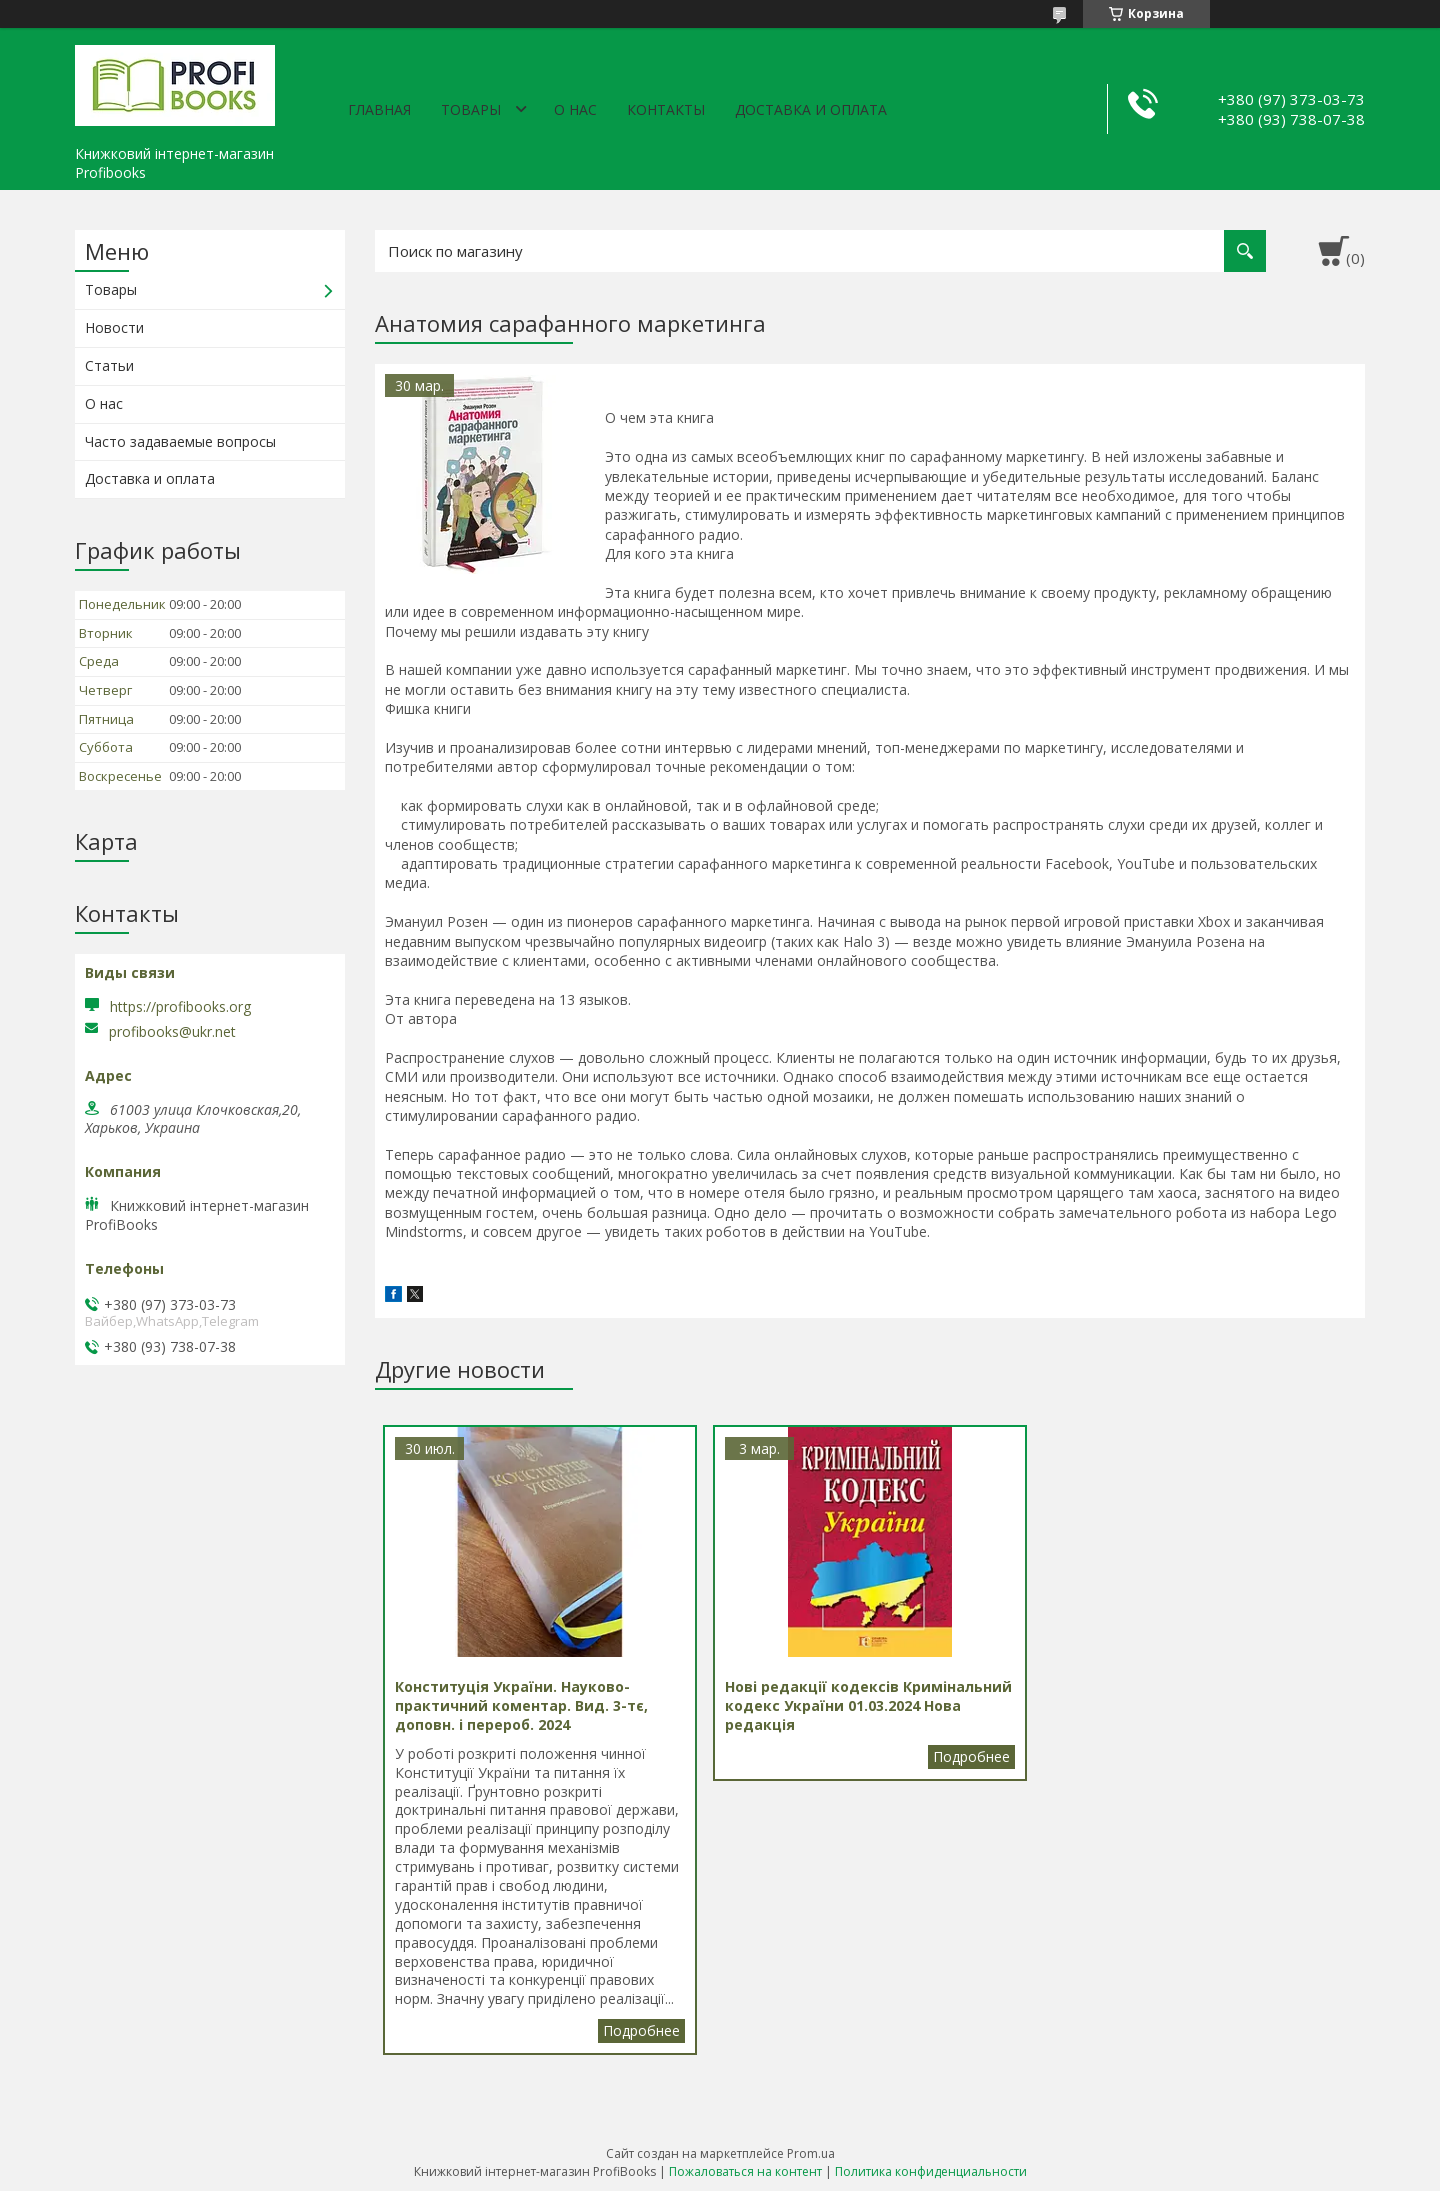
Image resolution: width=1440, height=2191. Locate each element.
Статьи (109, 365)
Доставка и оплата (811, 109)
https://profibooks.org (180, 1006)
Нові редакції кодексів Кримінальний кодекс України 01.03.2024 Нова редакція (971, 1757)
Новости (114, 327)
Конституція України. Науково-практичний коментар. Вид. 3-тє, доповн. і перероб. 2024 (641, 2031)
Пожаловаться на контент (745, 2171)
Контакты (666, 109)
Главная (379, 109)
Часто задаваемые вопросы (180, 441)
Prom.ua (811, 2153)
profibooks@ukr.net (172, 1032)
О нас (575, 109)
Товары (471, 109)
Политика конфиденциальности (931, 2171)
